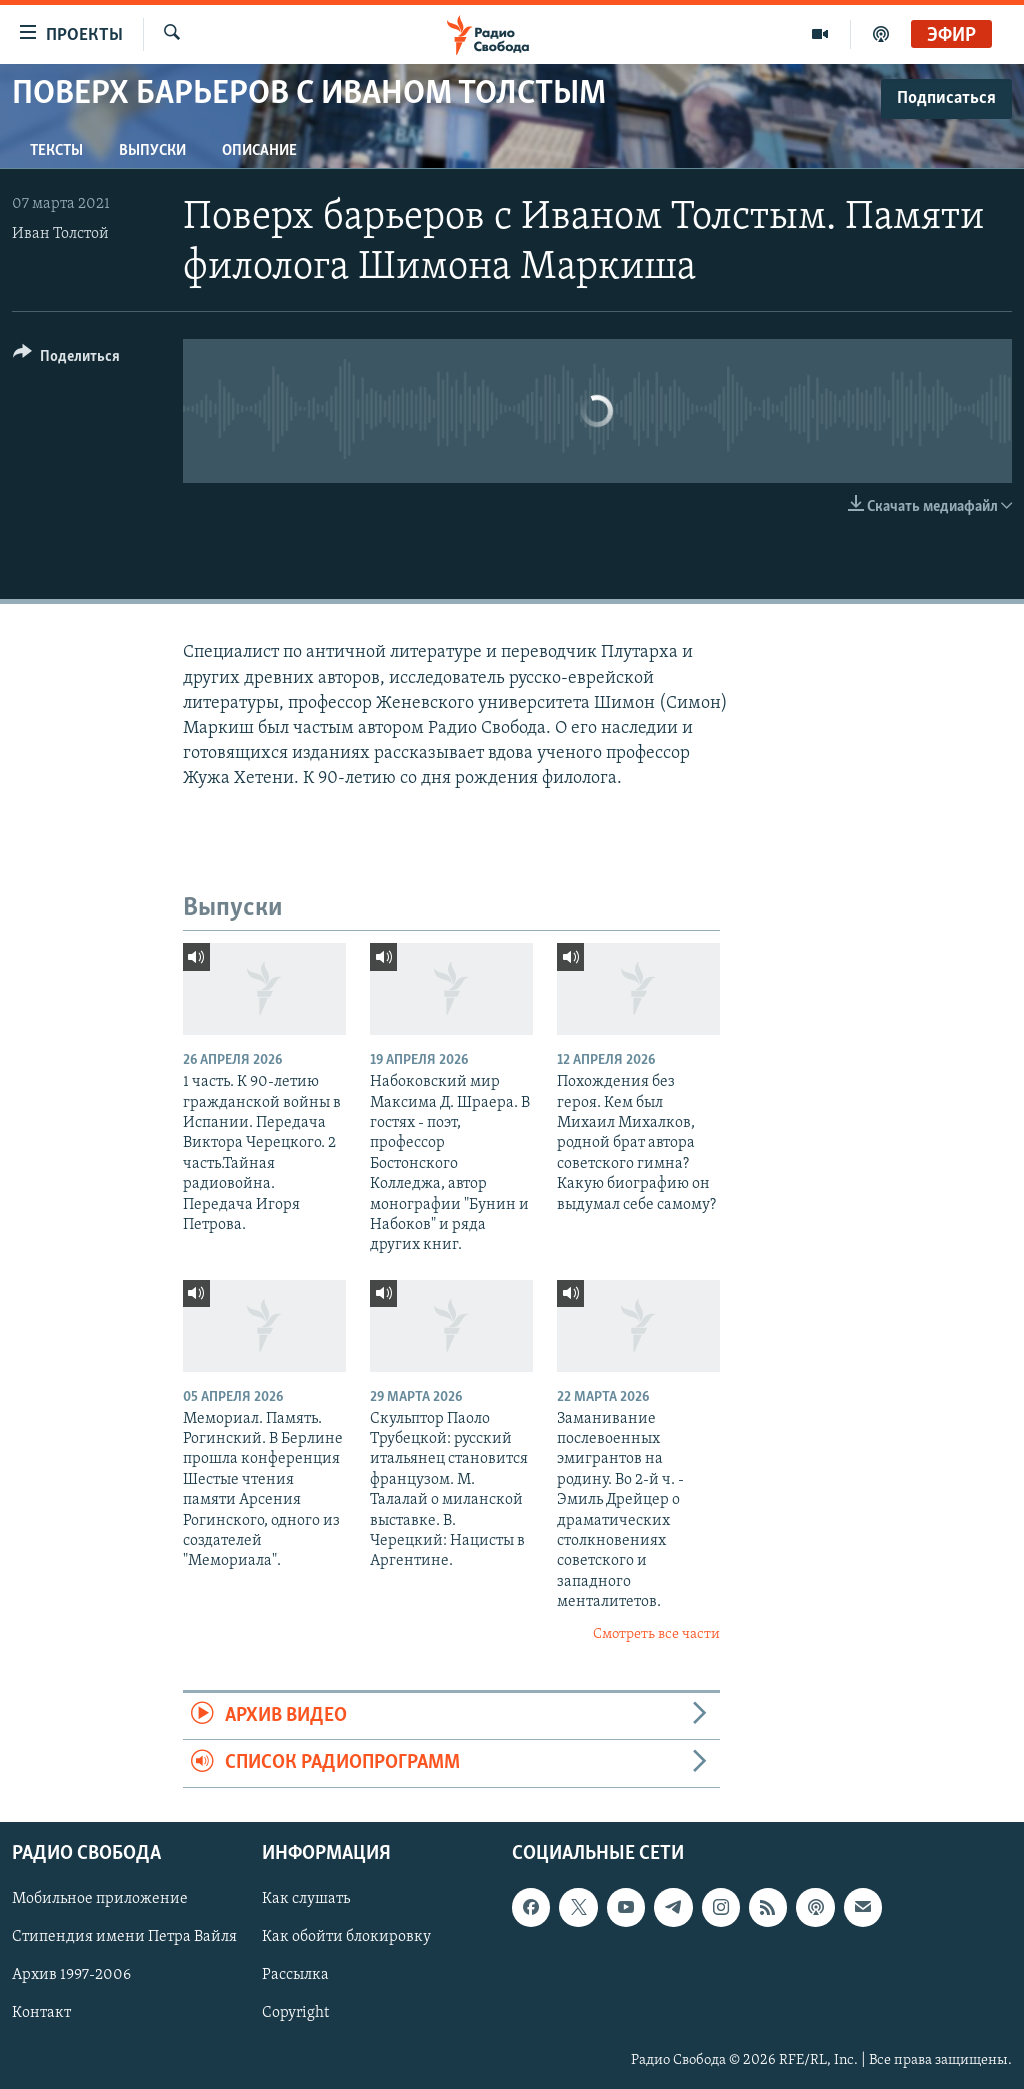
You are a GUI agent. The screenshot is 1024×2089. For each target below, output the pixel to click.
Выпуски (152, 151)
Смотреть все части (656, 1634)
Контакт (41, 2013)
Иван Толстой (60, 234)
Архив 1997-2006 (71, 1975)
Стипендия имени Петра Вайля (124, 1937)
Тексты (56, 151)
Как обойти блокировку (346, 1937)
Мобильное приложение (100, 1899)
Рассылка (295, 1975)
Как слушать (306, 1899)
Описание (259, 151)
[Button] (66, 359)
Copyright (295, 2013)
